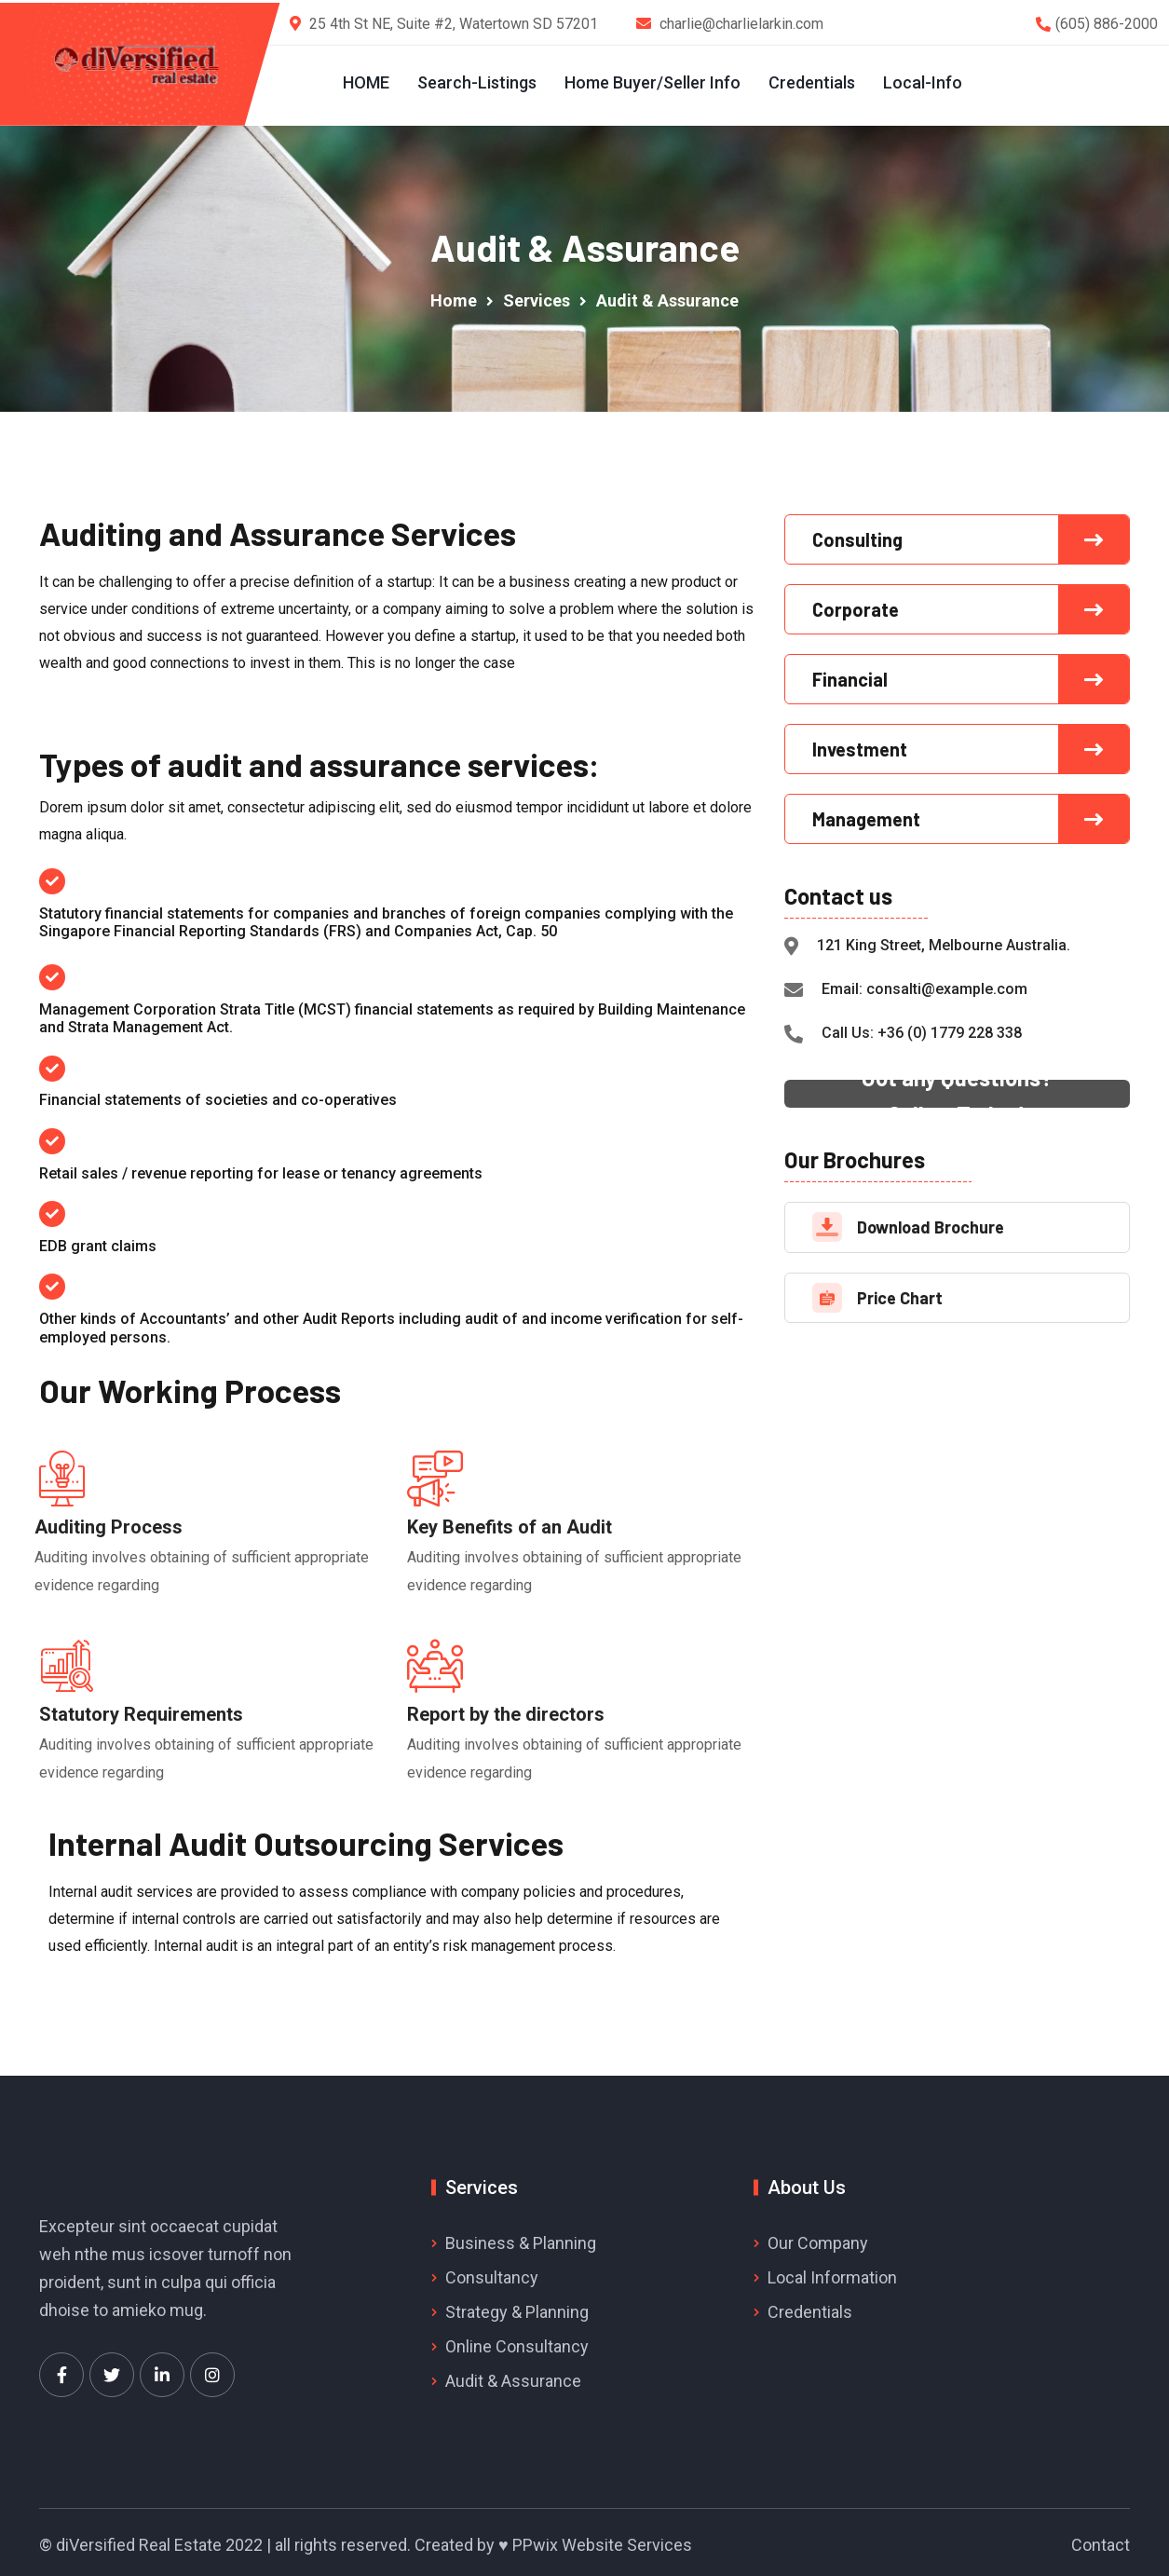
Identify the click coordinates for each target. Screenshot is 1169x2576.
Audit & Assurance (513, 2375)
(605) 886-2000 (1106, 24)
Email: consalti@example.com (924, 984)
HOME (365, 82)
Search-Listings (476, 82)
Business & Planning (520, 2238)
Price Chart (900, 1292)
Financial (850, 673)
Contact (1100, 2540)
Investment (859, 743)
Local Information (832, 2272)
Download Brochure (930, 1221)
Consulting (857, 534)
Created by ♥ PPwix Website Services (553, 2540)
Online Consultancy (517, 2341)
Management (866, 813)
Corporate (855, 604)
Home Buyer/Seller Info (652, 82)
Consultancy (491, 2272)
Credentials (811, 82)
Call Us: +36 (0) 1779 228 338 (922, 1028)
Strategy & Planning (517, 2306)
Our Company (818, 2238)
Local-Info (921, 82)
